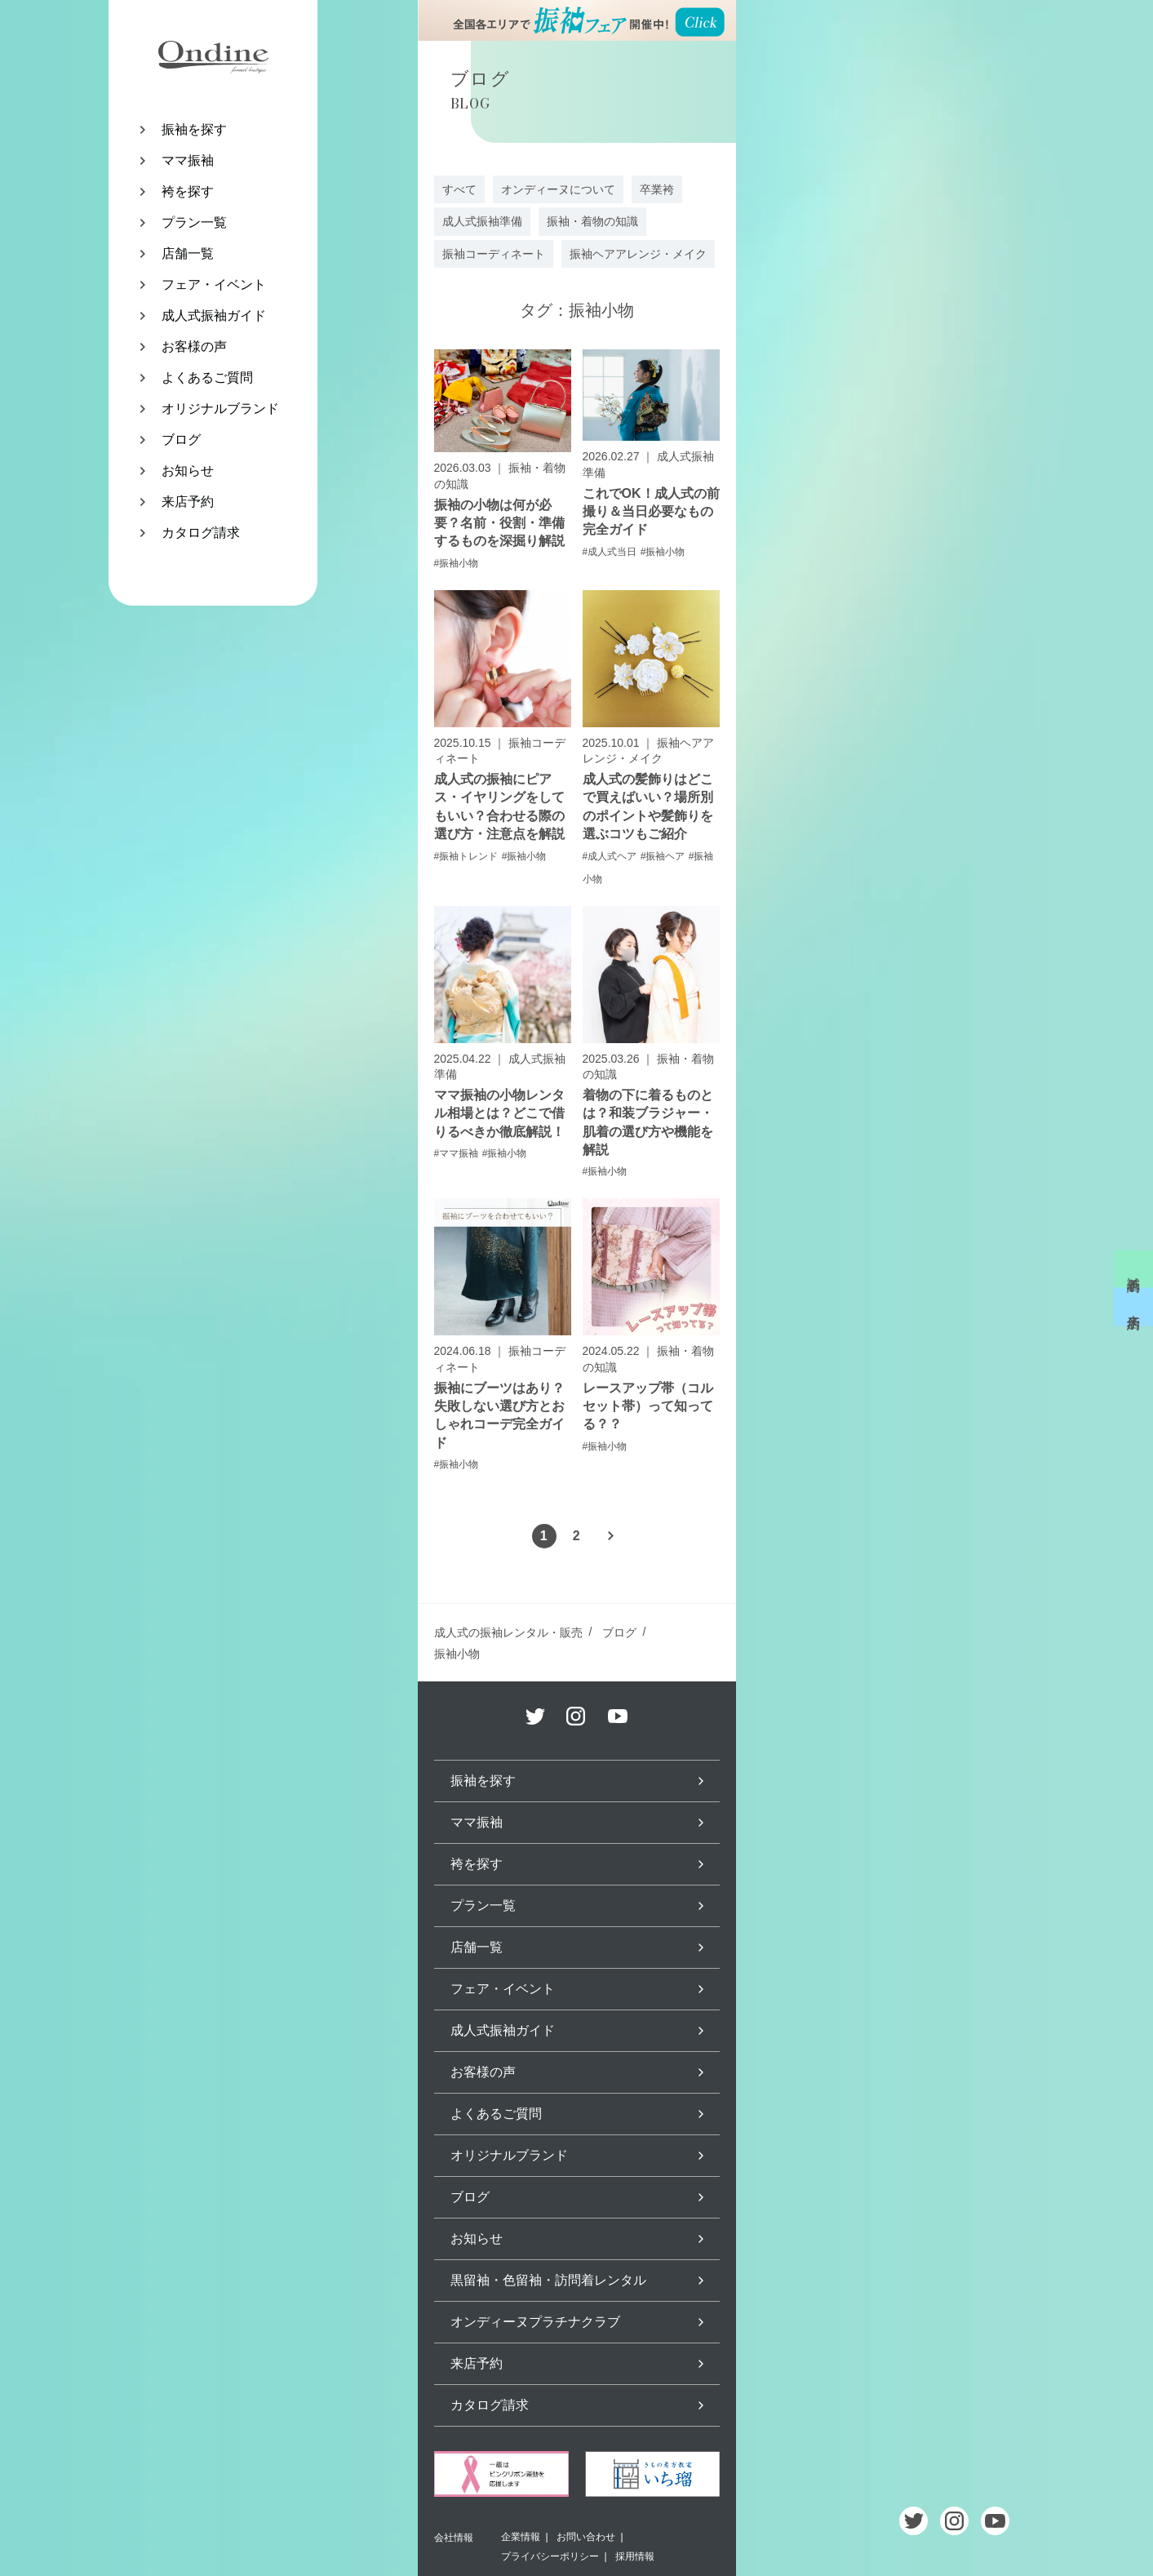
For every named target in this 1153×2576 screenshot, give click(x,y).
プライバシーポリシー (550, 2556)
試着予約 (1134, 1269)
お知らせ (188, 470)
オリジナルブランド (220, 408)
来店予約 (188, 502)
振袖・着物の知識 (592, 221)
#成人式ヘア (610, 856)
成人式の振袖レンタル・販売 (508, 1632)
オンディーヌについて (558, 189)
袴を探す (188, 191)
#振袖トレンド (466, 856)
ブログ (181, 439)
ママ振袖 (188, 160)
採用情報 (634, 2556)
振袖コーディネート (493, 253)
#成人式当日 (610, 551)
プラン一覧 (194, 222)
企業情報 (520, 2537)
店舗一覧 (188, 253)
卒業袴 (657, 189)
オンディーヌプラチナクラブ (535, 2322)
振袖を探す (194, 129)
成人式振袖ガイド (214, 315)
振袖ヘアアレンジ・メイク (638, 253)
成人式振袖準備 (482, 221)
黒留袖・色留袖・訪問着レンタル (548, 2280)
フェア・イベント (214, 284)
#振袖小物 (456, 563)
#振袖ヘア (663, 856)
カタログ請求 (201, 533)
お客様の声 (194, 346)
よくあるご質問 (207, 377)
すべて (459, 189)
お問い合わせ (586, 2537)
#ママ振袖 (456, 1153)
